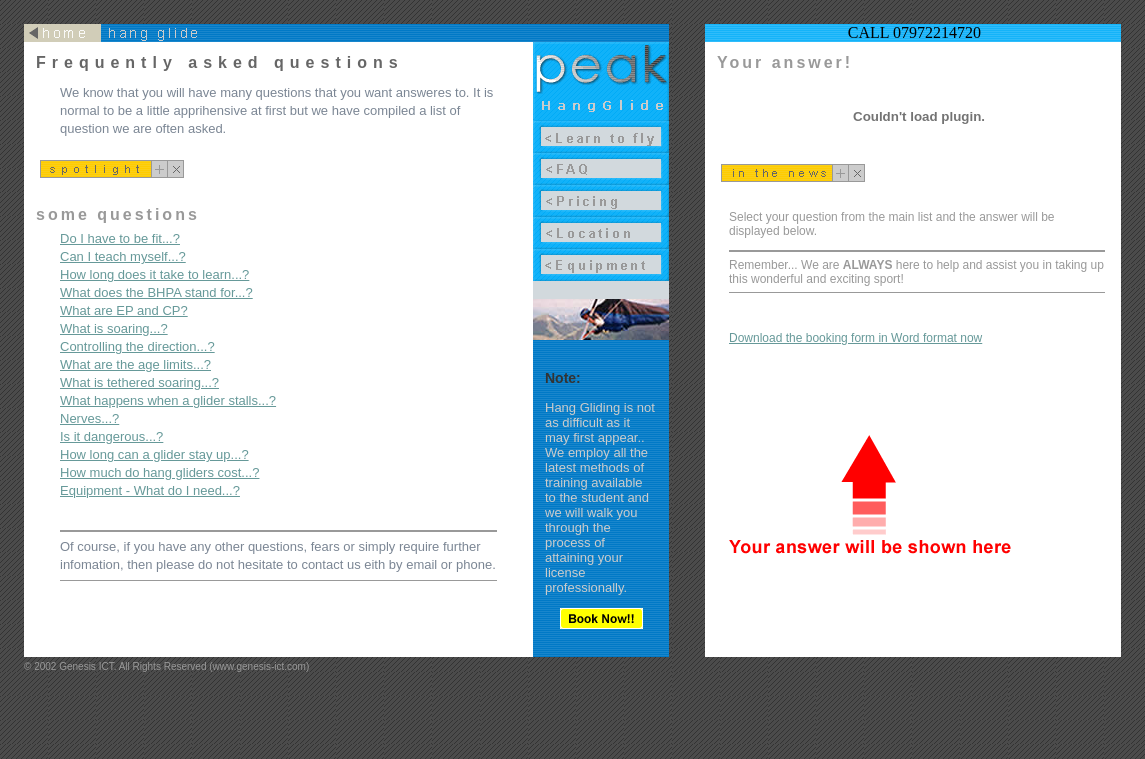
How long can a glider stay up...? (154, 454)
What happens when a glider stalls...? (168, 400)
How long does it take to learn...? (154, 274)
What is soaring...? (114, 328)
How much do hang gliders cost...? (159, 472)
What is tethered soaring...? (139, 382)
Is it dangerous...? (111, 436)
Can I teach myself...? (123, 256)
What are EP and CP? (124, 310)
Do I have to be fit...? (120, 238)
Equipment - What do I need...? (150, 490)
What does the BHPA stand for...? (156, 292)
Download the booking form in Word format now (855, 338)
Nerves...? (89, 418)
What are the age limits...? (135, 364)
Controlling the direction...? (137, 346)
